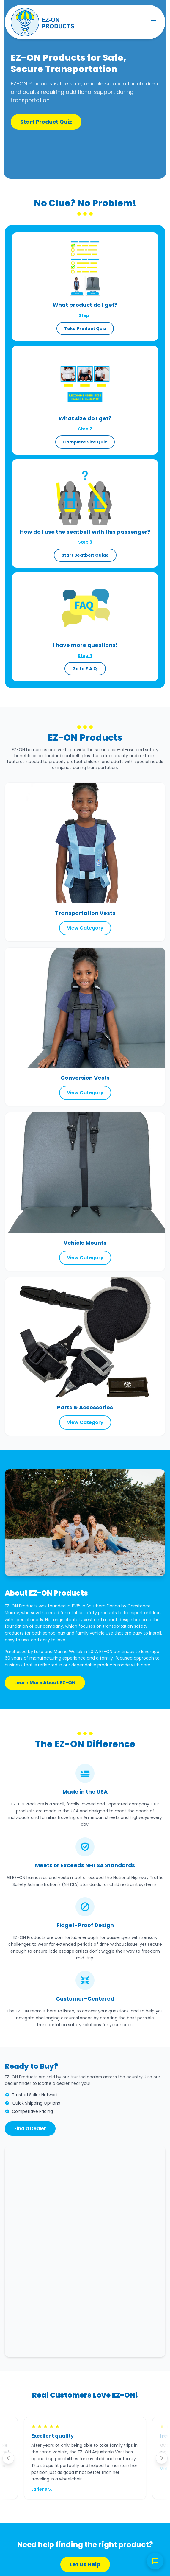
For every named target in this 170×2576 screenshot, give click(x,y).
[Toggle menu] (153, 22)
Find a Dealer (30, 2128)
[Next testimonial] (162, 2458)
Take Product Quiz (85, 328)
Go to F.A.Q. (85, 669)
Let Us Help (85, 2564)
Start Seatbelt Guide (85, 555)
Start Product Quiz (46, 121)
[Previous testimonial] (8, 2458)
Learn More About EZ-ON (44, 1682)
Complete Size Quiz (85, 442)
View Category (85, 927)
